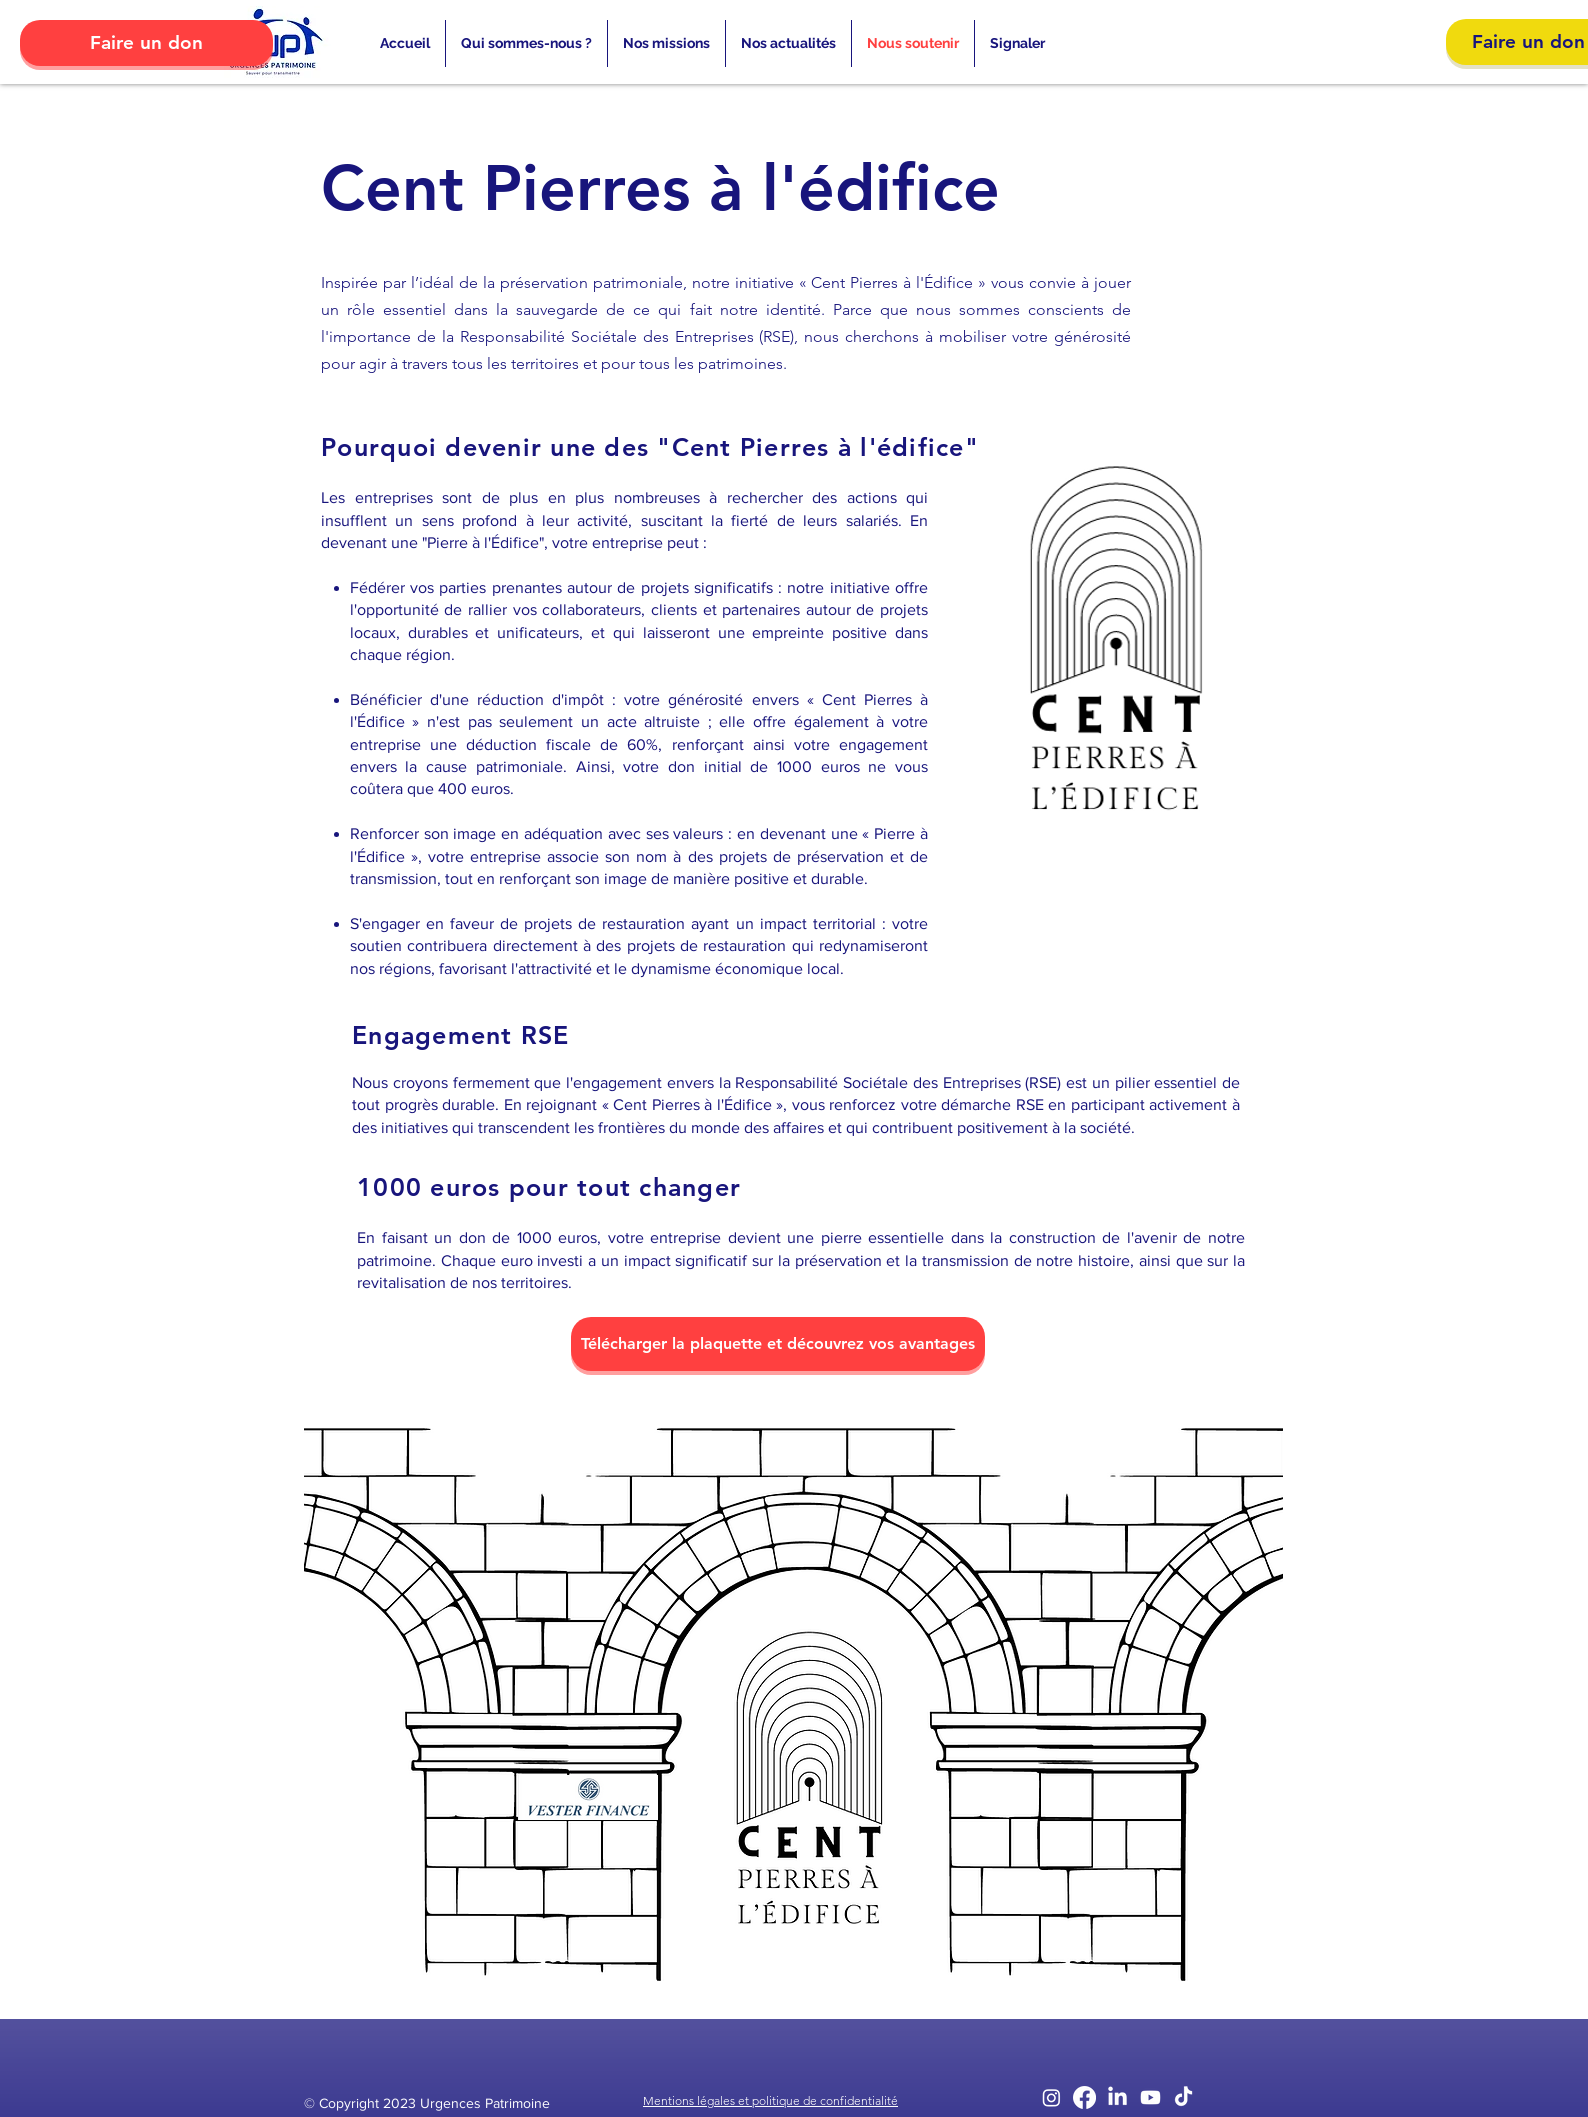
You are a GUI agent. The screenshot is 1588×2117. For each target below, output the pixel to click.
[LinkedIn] (1117, 2097)
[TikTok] (1183, 2097)
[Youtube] (1150, 2097)
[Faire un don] (146, 43)
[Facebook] (1084, 2097)
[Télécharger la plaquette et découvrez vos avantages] (778, 1344)
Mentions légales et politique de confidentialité (770, 2100)
